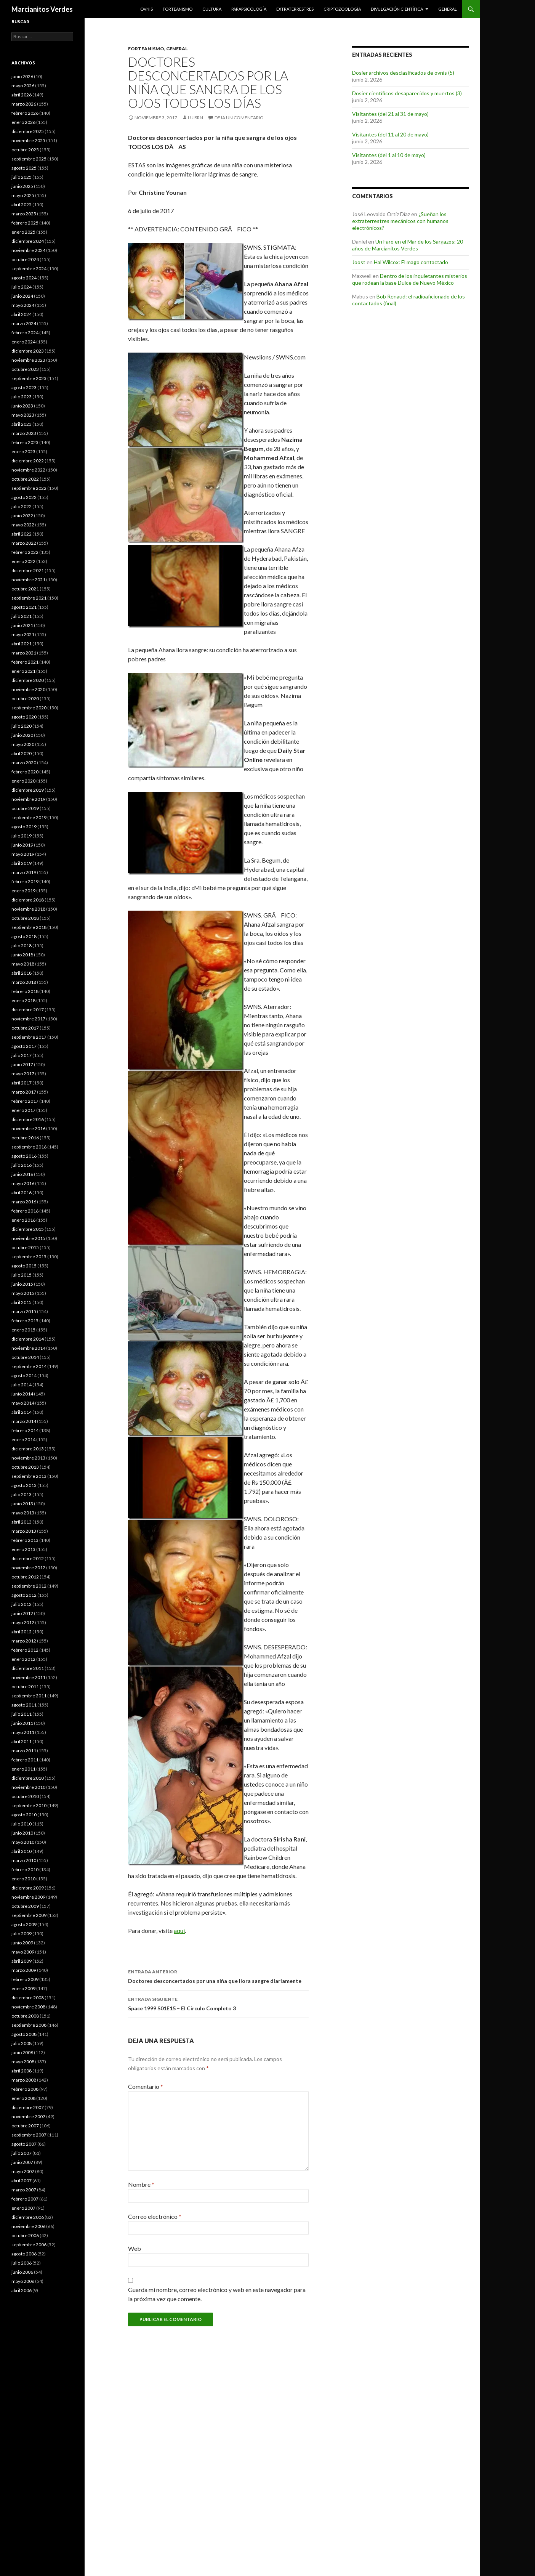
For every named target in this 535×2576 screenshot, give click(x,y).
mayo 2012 (22, 1622)
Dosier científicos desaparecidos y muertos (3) (407, 93)
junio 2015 (22, 1284)
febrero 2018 (24, 991)
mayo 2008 (22, 2061)
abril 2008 (21, 2071)
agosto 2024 (24, 278)
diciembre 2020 (27, 680)
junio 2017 (22, 1064)
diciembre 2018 (27, 900)
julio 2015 (21, 1275)
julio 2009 (21, 1933)
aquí (179, 1930)
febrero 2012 (24, 1650)
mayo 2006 (22, 2281)
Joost (358, 262)
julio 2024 (21, 287)
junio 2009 (22, 1943)
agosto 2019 (24, 826)
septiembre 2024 (28, 268)
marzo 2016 (23, 1202)
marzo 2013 (23, 1531)
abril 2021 (21, 643)
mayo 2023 (22, 415)
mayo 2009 (22, 1952)
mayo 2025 (22, 195)
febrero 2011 (24, 1760)
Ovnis (146, 8)
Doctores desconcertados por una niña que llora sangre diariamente (218, 1975)
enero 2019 (23, 890)
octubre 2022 (25, 479)
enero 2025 (23, 232)
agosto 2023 (24, 387)
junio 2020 (22, 735)
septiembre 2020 (28, 708)
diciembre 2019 (27, 790)
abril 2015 (21, 1302)
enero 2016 (23, 1220)
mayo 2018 (22, 964)
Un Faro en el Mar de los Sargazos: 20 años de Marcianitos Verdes (407, 245)
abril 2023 (21, 424)
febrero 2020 (24, 772)
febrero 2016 (24, 1211)
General (447, 8)
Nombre (141, 2184)
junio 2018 (22, 955)
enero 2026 (23, 122)
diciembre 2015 (27, 1229)
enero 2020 (23, 781)
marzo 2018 (23, 982)
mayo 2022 (22, 525)
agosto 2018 (24, 936)
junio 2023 (22, 406)
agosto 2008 (24, 2034)
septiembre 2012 (28, 1586)
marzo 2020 (23, 762)
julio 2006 (21, 2263)
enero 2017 (23, 1110)
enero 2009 (23, 1988)
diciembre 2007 (27, 2107)
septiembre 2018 (28, 927)
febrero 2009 (24, 1979)
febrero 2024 (24, 332)
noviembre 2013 (28, 1458)
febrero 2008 (24, 2089)
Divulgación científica (397, 8)
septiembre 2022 (28, 488)
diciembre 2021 (27, 570)
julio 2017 (21, 1055)
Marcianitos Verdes (42, 9)
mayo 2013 (22, 1513)
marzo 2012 (23, 1641)
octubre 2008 (25, 2016)
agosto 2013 (24, 1485)
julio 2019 (21, 836)
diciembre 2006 (27, 2217)
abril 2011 (21, 1741)
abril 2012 (21, 1631)
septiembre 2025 (28, 159)
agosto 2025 (24, 168)
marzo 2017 (23, 1092)
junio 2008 (22, 2052)
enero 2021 (23, 671)
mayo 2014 (22, 1403)
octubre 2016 (25, 1137)
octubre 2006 (25, 2235)
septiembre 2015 (28, 1256)
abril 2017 (21, 1083)
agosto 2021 (24, 607)
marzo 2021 (23, 653)
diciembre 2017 (27, 1009)
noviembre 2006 (28, 2226)
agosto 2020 (24, 717)
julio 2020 (21, 726)
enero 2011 (23, 1769)
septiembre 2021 (28, 598)
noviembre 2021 (28, 579)
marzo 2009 (23, 1970)
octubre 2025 (25, 149)
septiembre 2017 (28, 1037)
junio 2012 (22, 1613)
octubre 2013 (25, 1467)
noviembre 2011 (28, 1677)
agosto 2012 (24, 1595)
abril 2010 (21, 1851)
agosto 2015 (24, 1266)
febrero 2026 (24, 113)
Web (134, 2248)
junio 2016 (22, 1174)
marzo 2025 (23, 214)
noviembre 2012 (28, 1567)
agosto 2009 (24, 1924)
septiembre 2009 (28, 1915)
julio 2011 (21, 1714)
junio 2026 (22, 76)
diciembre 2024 (27, 241)
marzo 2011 (23, 1750)
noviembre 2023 (28, 360)
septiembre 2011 (28, 1696)
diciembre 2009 (27, 1888)
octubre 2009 (25, 1906)
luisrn (195, 117)
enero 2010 (23, 1878)
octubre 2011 (25, 1686)
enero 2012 (23, 1659)
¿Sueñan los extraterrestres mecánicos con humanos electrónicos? (400, 221)
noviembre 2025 (28, 140)
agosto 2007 (24, 2144)
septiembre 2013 (28, 1476)
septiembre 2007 (28, 2135)
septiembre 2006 (28, 2244)
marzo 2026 (23, 104)
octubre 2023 (25, 369)
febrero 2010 (24, 1869)
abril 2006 (21, 2290)
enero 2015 (23, 1330)
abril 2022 (21, 534)
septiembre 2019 (28, 817)
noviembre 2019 (28, 799)
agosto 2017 (24, 1046)
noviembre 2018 (28, 909)
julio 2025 (21, 177)
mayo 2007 (22, 2171)
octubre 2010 (25, 1796)
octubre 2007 (25, 2125)
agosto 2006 (24, 2254)
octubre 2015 (25, 1247)
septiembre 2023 (28, 378)
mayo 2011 (22, 1732)
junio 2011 (22, 1723)
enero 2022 (23, 561)
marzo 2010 (23, 1860)
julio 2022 (21, 506)
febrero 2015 (24, 1320)
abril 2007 (21, 2180)
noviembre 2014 (28, 1348)
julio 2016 (21, 1165)
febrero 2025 (24, 223)
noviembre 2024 (28, 250)
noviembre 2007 (28, 2116)
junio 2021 (22, 625)
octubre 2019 (25, 808)
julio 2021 (21, 616)
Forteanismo (177, 8)
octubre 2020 (25, 698)
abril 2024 (21, 314)
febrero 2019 (24, 881)
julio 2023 (21, 396)
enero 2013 (23, 1549)
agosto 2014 (24, 1375)
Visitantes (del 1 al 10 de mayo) (389, 155)
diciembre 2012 (27, 1558)
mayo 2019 (22, 854)
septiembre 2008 (28, 2025)
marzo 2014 (23, 1421)
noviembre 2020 (28, 689)
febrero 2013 (24, 1540)
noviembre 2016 (28, 1128)
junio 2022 (22, 515)
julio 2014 (21, 1384)
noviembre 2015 (28, 1238)
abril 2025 (21, 204)
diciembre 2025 (27, 131)
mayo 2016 (22, 1183)
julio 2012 (21, 1604)
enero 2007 (23, 2208)
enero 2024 (23, 342)
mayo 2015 (22, 1293)
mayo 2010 (22, 1842)
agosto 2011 (24, 1705)
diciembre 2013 (27, 1449)
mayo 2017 (22, 1073)
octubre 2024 (25, 259)
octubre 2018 (25, 918)
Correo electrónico (154, 2216)
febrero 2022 (24, 552)
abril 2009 (21, 1961)
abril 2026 (21, 95)
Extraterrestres (295, 8)
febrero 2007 (24, 2199)
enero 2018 (23, 1000)
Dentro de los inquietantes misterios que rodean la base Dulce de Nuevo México (409, 279)
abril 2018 (21, 973)
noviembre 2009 (28, 1897)
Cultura (211, 8)
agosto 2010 (24, 1814)
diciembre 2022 (27, 461)
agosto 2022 (24, 497)
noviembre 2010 (28, 1787)
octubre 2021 (25, 589)
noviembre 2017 (28, 1019)
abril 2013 (21, 1522)
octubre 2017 (25, 1028)
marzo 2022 (23, 543)
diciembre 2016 (27, 1119)
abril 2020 (21, 753)
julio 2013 (21, 1494)
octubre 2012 (25, 1577)
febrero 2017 (24, 1101)
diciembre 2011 (27, 1668)
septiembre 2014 (28, 1366)
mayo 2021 (22, 634)
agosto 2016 (24, 1156)
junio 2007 (22, 2162)
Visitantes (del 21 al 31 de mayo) (390, 114)
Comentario (145, 2086)
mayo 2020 (22, 744)
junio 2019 (22, 845)
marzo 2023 (23, 433)
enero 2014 (23, 1439)
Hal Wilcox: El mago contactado (411, 262)
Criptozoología (342, 8)
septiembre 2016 (28, 1147)
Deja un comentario (239, 117)
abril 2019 (21, 863)
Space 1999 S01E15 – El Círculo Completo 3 (218, 2003)
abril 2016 (21, 1192)
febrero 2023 (24, 442)
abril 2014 (21, 1412)
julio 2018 (21, 945)
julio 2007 (21, 2153)
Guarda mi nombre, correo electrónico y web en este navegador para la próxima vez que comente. (217, 2294)
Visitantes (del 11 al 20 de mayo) (390, 134)
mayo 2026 (22, 85)
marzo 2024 (23, 323)
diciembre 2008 (27, 1997)
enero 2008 (23, 2098)
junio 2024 (22, 296)
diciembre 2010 (27, 1778)
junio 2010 (22, 1833)
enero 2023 (23, 451)
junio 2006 (22, 2272)
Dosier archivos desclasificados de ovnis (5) (403, 72)
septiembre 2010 (28, 1805)
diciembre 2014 (27, 1339)
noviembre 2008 (28, 2007)
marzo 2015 (23, 1311)
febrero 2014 (24, 1430)
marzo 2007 (23, 2190)
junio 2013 (22, 1503)
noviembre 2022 (28, 470)
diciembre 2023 (27, 351)
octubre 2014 (25, 1357)
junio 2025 (22, 186)
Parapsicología (248, 8)
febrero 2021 (24, 662)
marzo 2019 (23, 872)
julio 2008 (21, 2043)
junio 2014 (22, 1394)
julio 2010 (21, 1824)
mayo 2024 (22, 305)
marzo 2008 (23, 2080)
